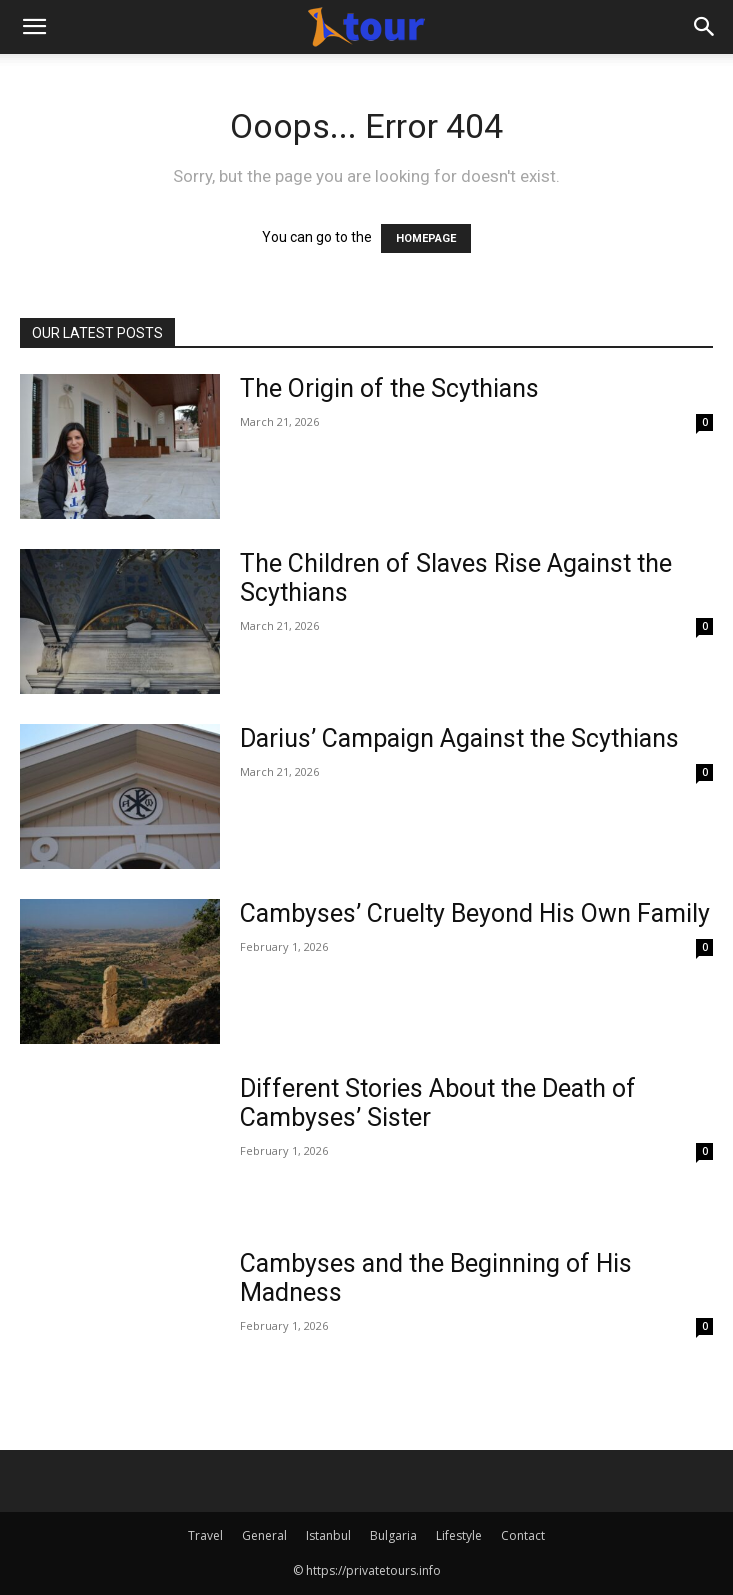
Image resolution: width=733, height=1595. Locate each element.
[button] (34, 27)
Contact (523, 1535)
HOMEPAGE (426, 238)
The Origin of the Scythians (389, 388)
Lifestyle (459, 1535)
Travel (205, 1535)
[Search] (705, 27)
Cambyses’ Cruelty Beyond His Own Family (475, 913)
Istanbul (328, 1535)
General (264, 1535)
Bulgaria (393, 1535)
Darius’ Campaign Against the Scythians (459, 738)
